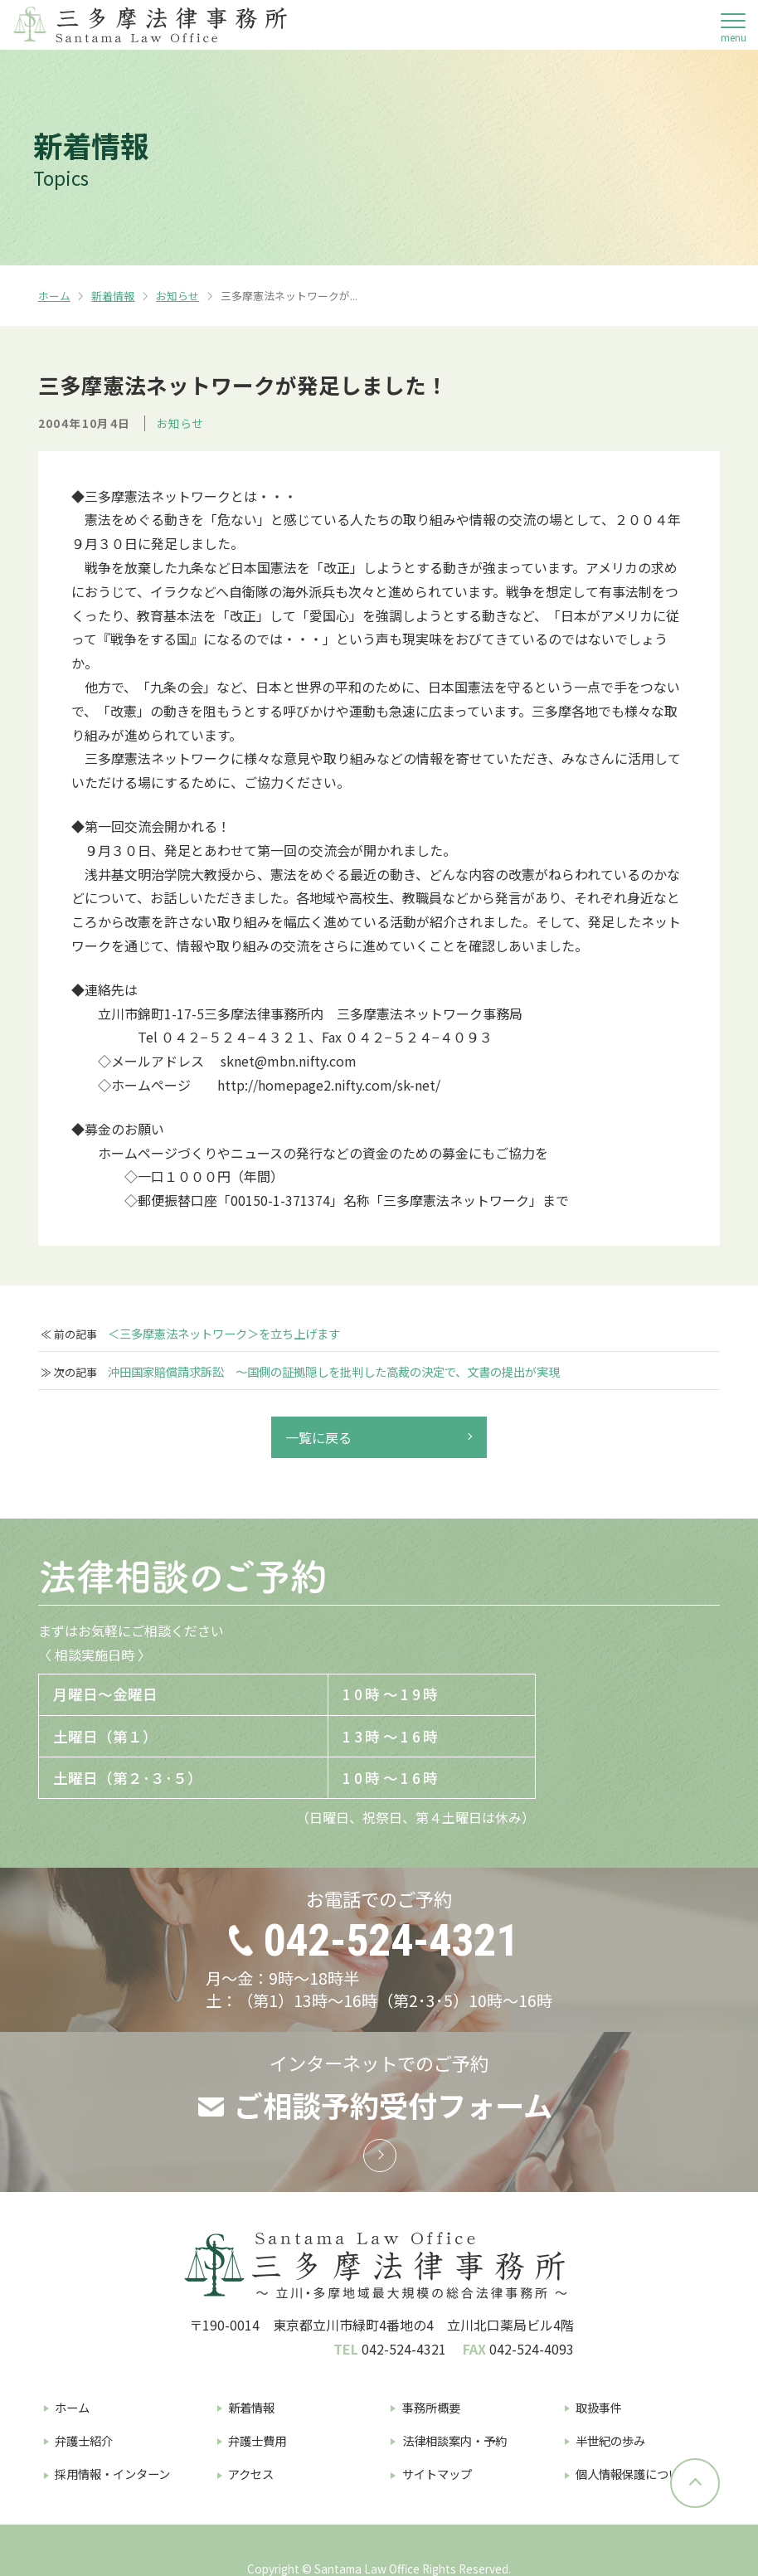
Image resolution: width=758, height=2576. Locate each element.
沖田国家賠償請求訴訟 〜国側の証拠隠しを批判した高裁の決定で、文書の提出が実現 (334, 1371)
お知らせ (177, 296)
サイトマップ (437, 2473)
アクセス (251, 2473)
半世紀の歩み (610, 2440)
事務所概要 (431, 2407)
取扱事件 (599, 2407)
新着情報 (112, 296)
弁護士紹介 (84, 2440)
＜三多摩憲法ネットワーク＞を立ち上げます (224, 1333)
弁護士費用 (257, 2440)
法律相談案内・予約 (454, 2440)
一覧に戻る (318, 1437)
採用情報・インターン (112, 2473)
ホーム (54, 296)
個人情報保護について (634, 2473)
